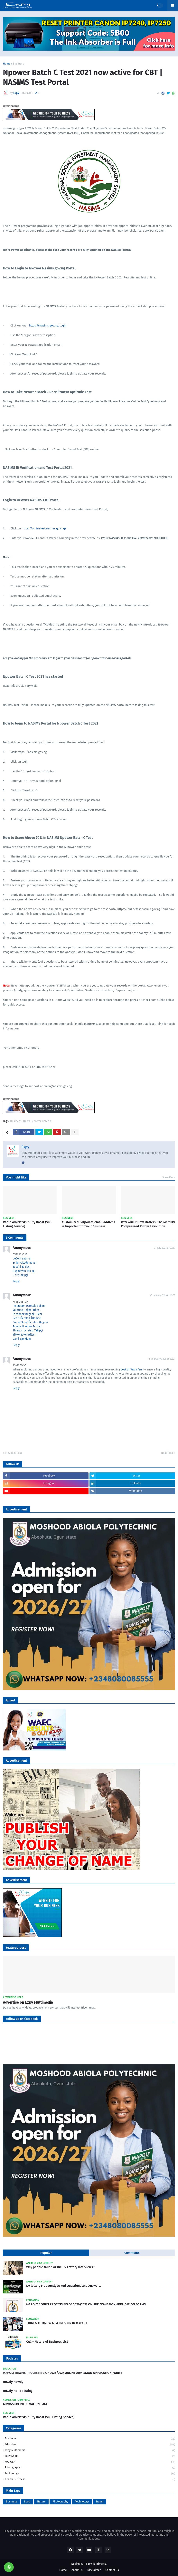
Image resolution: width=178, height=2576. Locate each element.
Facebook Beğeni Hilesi (27, 1314)
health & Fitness (90, 2479)
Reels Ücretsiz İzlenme (27, 1318)
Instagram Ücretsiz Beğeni (29, 1306)
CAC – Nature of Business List (47, 2341)
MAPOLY (90, 2462)
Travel (99, 2501)
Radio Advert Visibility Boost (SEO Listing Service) (27, 1224)
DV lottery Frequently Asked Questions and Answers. (63, 2286)
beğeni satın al (22, 1258)
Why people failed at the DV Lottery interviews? (60, 2267)
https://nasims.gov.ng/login (47, 325)
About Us (77, 2570)
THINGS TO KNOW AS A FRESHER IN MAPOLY (57, 2323)
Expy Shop (90, 2456)
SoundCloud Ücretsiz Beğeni (30, 1322)
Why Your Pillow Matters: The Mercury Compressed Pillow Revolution (148, 1224)
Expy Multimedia (90, 2451)
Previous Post (13, 1453)
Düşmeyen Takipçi (24, 1271)
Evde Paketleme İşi (24, 1262)
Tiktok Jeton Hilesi (24, 1334)
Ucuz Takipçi (20, 1275)
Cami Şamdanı (22, 1338)
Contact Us (112, 2570)
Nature (41, 2501)
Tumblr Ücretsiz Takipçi (27, 1326)
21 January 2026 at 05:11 (162, 1295)
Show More (168, 1177)
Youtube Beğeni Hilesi (26, 1310)
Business (18, 63)
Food (27, 2501)
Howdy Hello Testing (18, 2391)
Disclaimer (94, 2570)
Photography (90, 2468)
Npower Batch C (42, 1121)
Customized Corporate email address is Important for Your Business (88, 1224)
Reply (16, 1281)
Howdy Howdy (13, 2382)
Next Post (167, 1453)
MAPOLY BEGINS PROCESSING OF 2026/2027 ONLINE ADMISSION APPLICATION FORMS (86, 2304)
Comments (132, 2253)
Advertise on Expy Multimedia (28, 2002)
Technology (90, 2474)
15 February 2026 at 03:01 (161, 1359)
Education (90, 2445)
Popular (46, 2253)
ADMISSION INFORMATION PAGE (25, 2404)
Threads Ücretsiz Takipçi (28, 1330)
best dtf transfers (132, 1369)
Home (6, 63)
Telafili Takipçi (21, 1266)
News (26, 1121)
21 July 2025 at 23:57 (164, 1248)
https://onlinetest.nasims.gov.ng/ (44, 528)
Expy (25, 1147)
